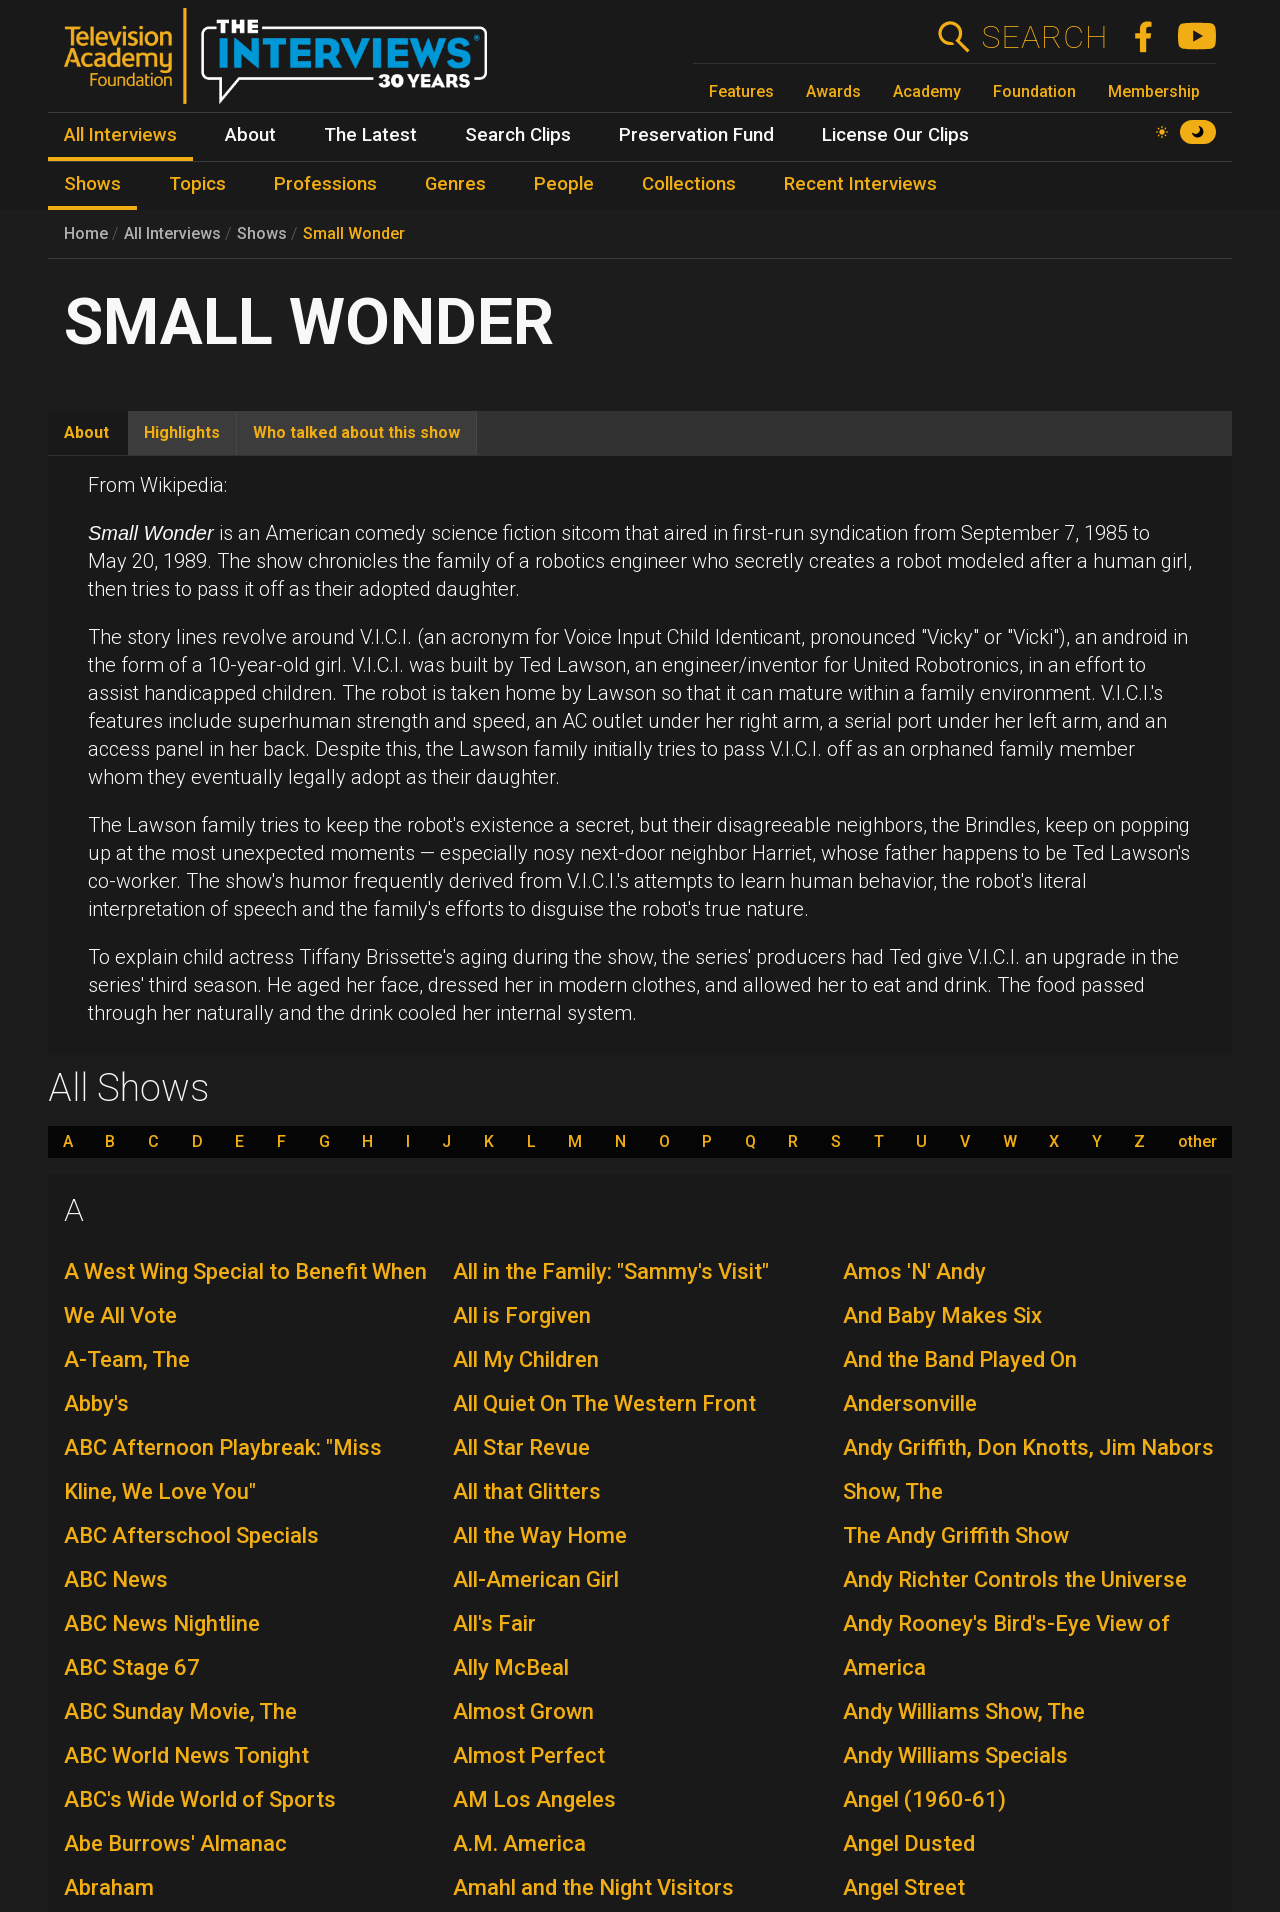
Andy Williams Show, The (964, 1711)
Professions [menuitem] (325, 184)
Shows (262, 233)
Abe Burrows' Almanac (175, 1843)
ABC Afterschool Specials (191, 1535)
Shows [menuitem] (92, 184)
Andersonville (910, 1403)
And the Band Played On (960, 1359)
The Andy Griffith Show (956, 1535)
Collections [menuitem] (689, 184)
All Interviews (172, 233)
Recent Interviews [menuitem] (860, 184)
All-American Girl (536, 1579)
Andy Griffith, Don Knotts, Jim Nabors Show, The (1028, 1469)
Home (86, 233)
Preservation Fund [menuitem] (696, 135)
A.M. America (519, 1843)
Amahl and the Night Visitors (593, 1887)
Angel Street (904, 1887)
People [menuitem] (564, 184)
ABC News (116, 1579)
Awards (833, 91)
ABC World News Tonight (186, 1755)
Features (741, 91)
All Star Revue (521, 1447)
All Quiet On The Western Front (604, 1403)
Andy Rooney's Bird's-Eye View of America (1006, 1645)
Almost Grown (523, 1711)
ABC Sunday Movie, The (180, 1711)
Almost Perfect (529, 1755)
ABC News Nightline (162, 1623)
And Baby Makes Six (942, 1315)
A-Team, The (127, 1359)
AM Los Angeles (534, 1799)
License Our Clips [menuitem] (895, 135)
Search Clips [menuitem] (518, 135)
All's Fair (494, 1623)
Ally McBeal (511, 1667)
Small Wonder (354, 233)
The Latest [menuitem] (370, 135)
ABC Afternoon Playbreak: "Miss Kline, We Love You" (223, 1469)
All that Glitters (527, 1491)
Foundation (1034, 91)
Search (1044, 37)
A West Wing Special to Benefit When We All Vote (245, 1293)
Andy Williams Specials (955, 1755)
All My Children (526, 1359)
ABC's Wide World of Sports (200, 1799)
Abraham (109, 1887)
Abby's (96, 1403)
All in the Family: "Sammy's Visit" (611, 1271)
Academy (927, 91)
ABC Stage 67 (132, 1667)
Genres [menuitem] (455, 184)
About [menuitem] (250, 135)
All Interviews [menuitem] (120, 135)
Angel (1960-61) (924, 1799)
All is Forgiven (522, 1315)
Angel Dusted (909, 1843)
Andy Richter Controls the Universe (1015, 1579)
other (1197, 1142)
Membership (1154, 91)
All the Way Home (540, 1535)
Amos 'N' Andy (914, 1271)
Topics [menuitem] (197, 184)
